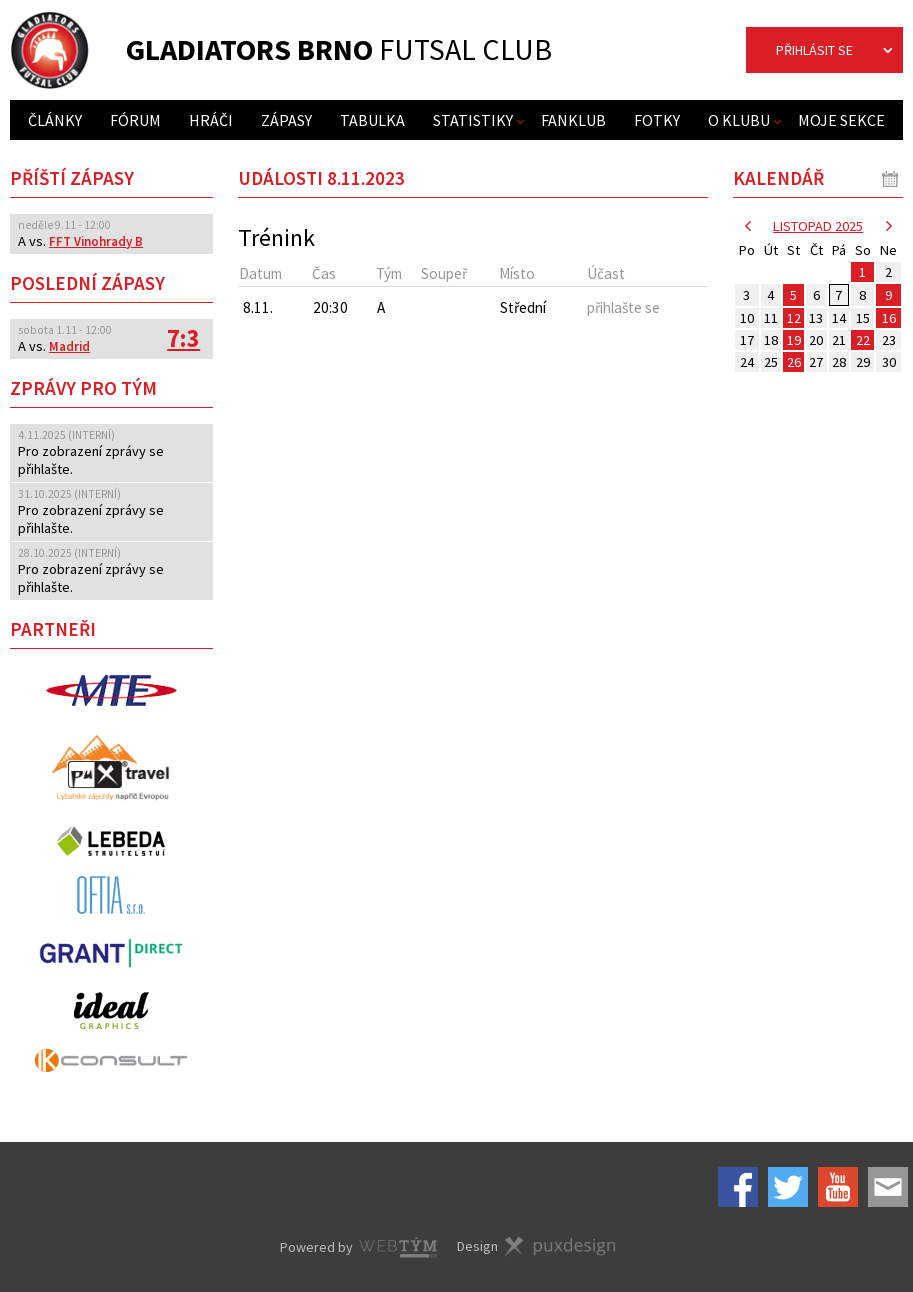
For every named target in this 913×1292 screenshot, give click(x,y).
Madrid (69, 346)
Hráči (211, 120)
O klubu (739, 120)
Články (55, 120)
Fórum (135, 120)
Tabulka (372, 120)
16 (889, 318)
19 (794, 340)
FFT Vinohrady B (96, 241)
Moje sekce (841, 120)
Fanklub (573, 120)
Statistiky (473, 120)
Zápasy (286, 120)
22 (863, 340)
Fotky (657, 120)
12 (794, 318)
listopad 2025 (818, 226)
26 (794, 362)
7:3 (183, 338)
